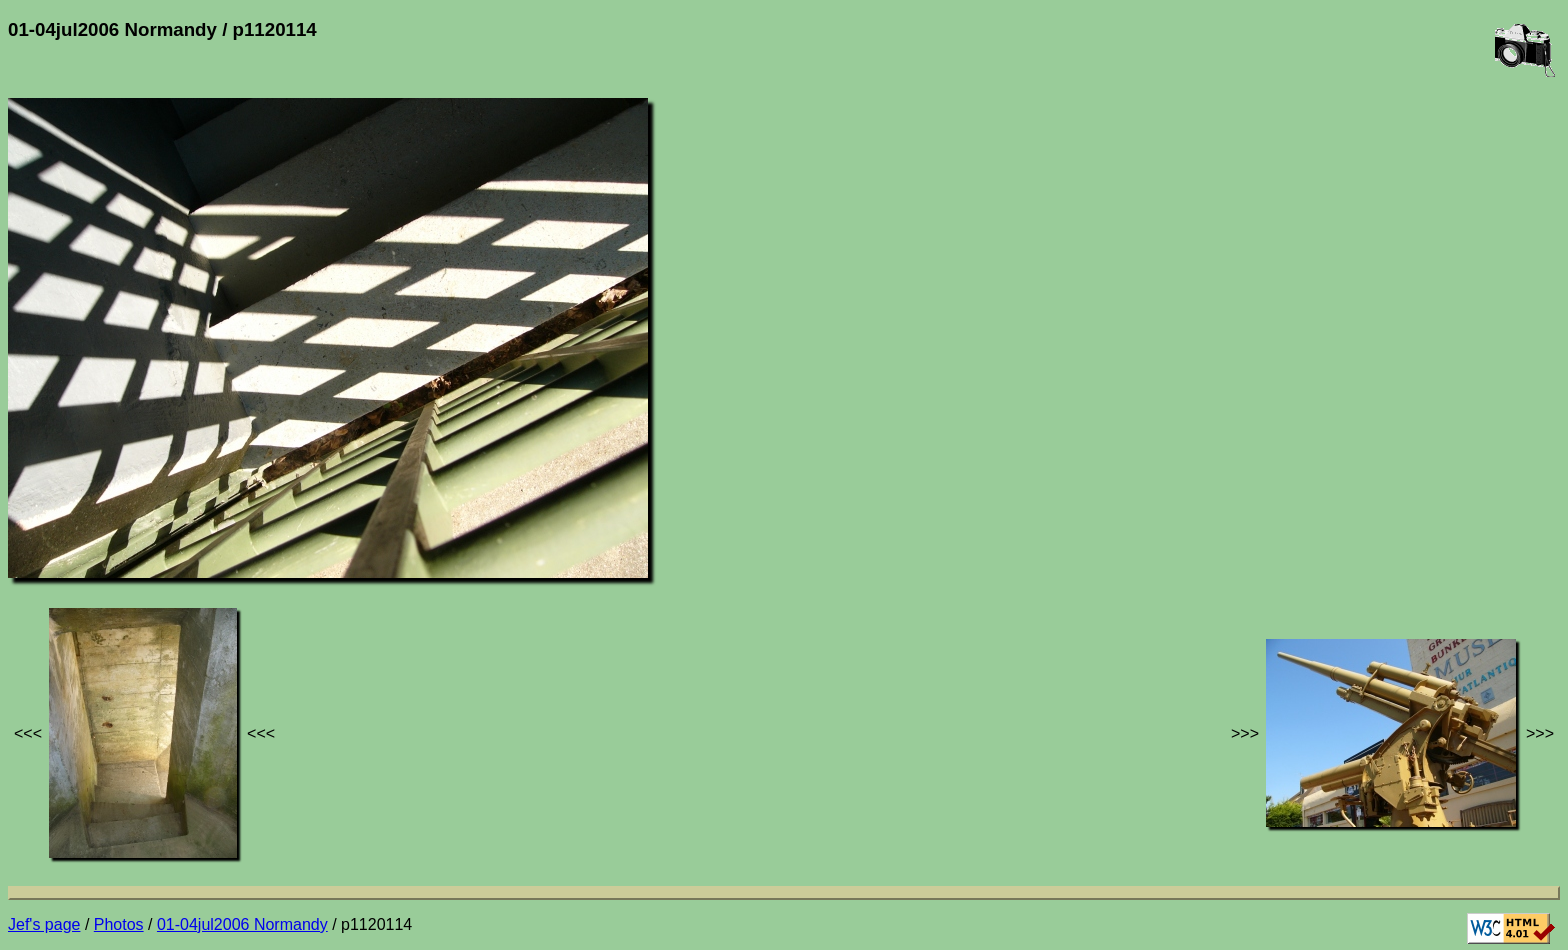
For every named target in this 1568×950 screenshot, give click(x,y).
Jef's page (44, 924)
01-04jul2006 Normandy (242, 924)
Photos (119, 924)
